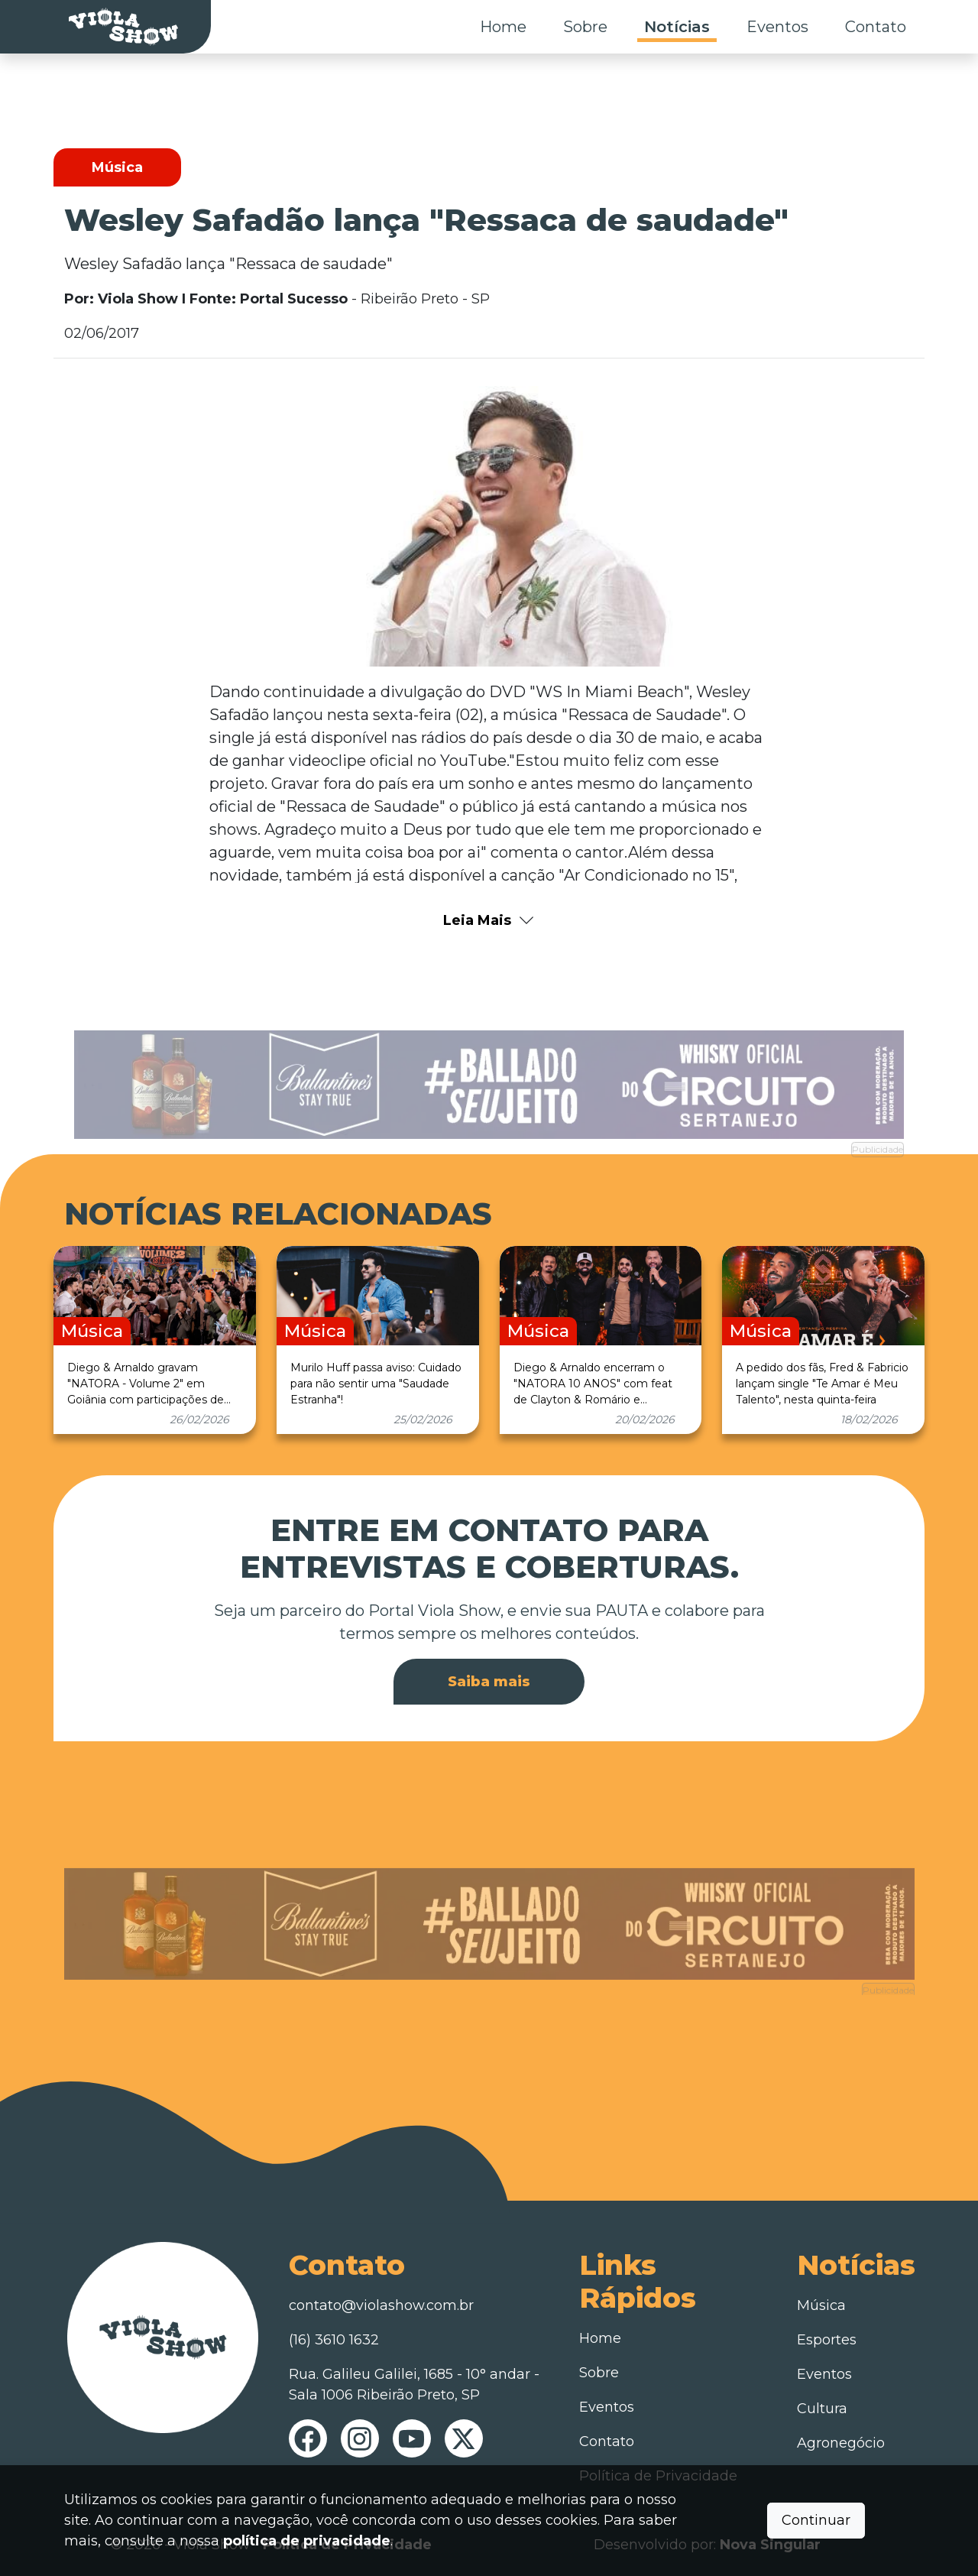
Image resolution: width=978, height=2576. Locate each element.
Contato (875, 27)
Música (821, 2305)
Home (503, 27)
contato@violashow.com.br (381, 2305)
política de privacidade (306, 2540)
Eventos (777, 27)
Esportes (827, 2339)
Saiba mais (489, 1681)
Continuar (816, 2520)
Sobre (585, 27)
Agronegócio (841, 2443)
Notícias (677, 27)
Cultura (822, 2408)
